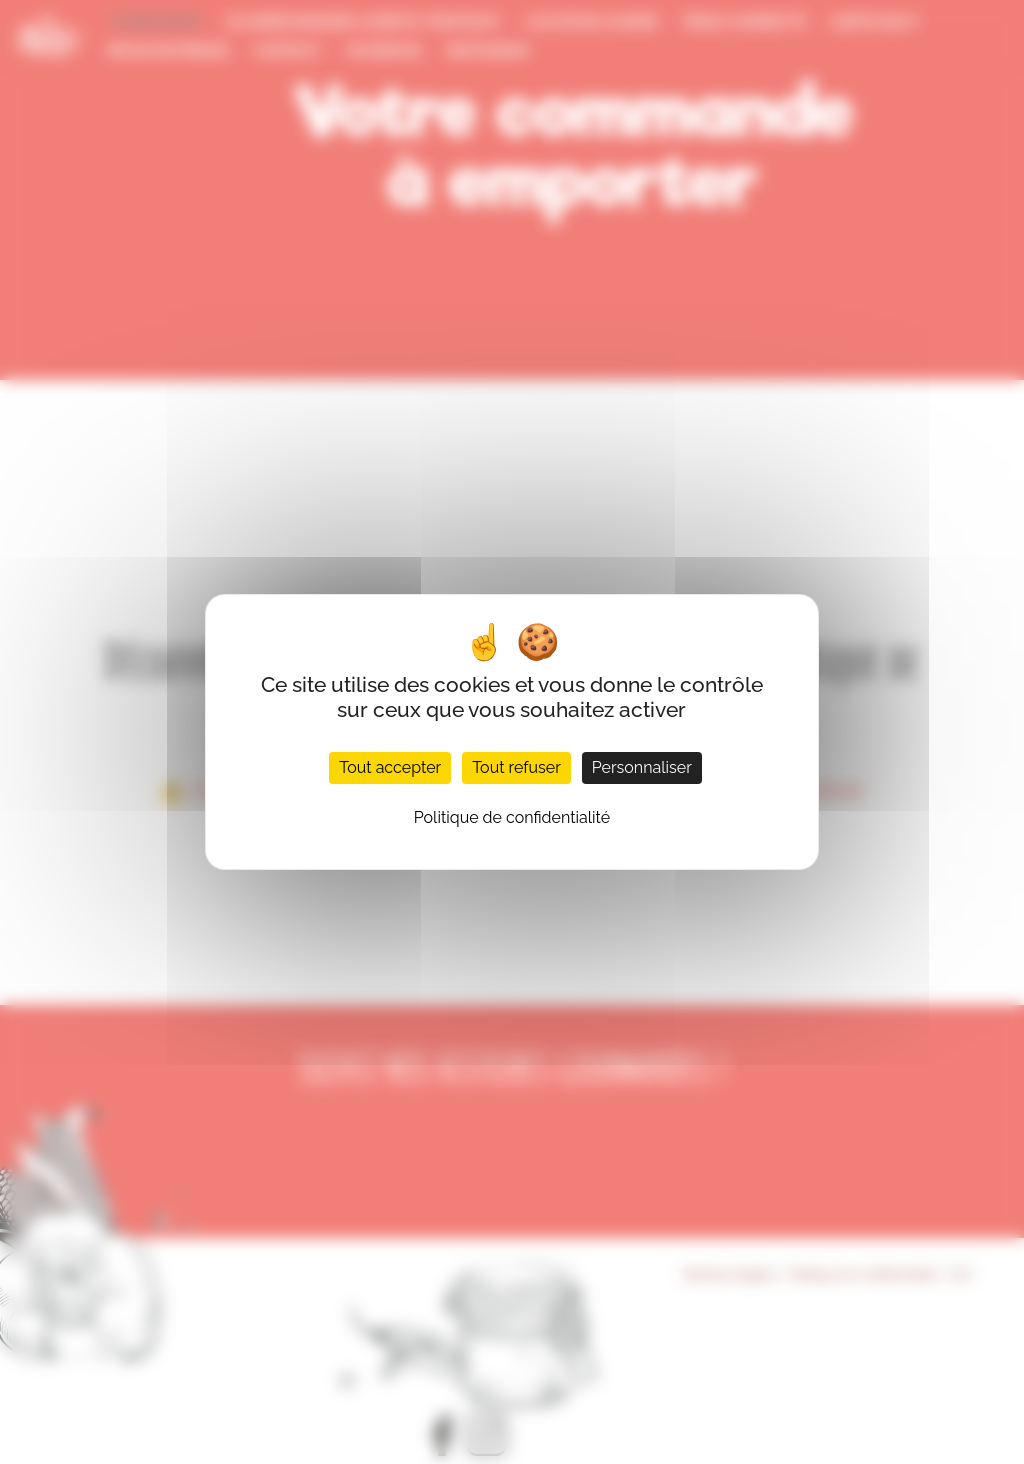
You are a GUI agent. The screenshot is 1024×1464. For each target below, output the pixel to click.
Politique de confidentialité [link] (512, 817)
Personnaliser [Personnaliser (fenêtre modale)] (642, 767)
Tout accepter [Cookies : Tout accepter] (390, 767)
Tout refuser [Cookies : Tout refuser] (516, 767)
